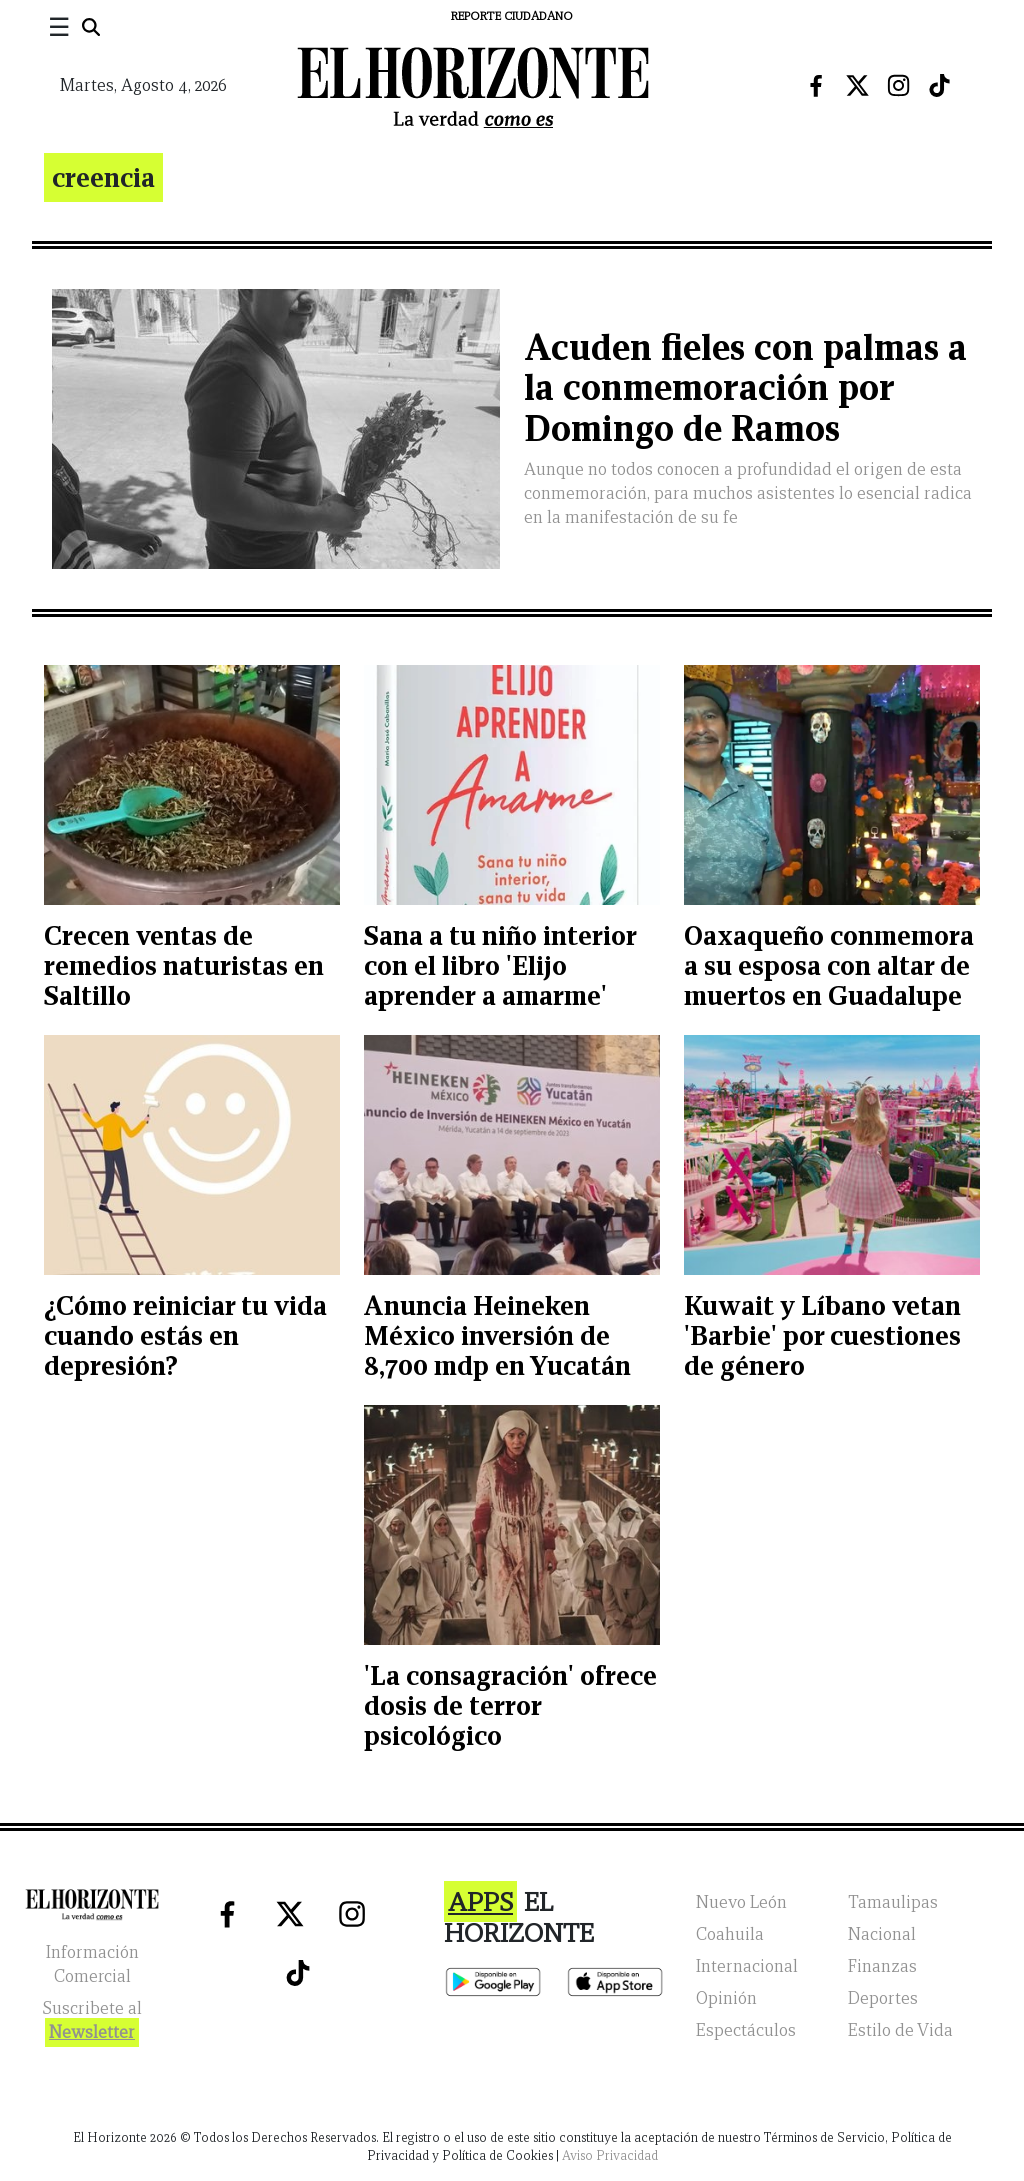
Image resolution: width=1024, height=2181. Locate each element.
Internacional (747, 1966)
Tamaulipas (893, 1902)
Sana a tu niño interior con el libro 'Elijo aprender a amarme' (500, 965)
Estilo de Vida (900, 2030)
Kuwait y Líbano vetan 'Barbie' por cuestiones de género (822, 1335)
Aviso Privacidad (610, 2155)
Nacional (882, 1934)
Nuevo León (741, 1902)
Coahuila (730, 1934)
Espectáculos (746, 2030)
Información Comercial (92, 1964)
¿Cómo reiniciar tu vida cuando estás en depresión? (185, 1335)
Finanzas (882, 1966)
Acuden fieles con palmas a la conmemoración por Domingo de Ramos (745, 388)
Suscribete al (92, 2022)
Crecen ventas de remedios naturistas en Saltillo (184, 965)
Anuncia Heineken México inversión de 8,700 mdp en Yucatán (497, 1335)
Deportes (883, 1998)
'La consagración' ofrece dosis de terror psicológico (510, 1705)
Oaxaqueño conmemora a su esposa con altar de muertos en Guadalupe (829, 965)
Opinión (726, 1998)
